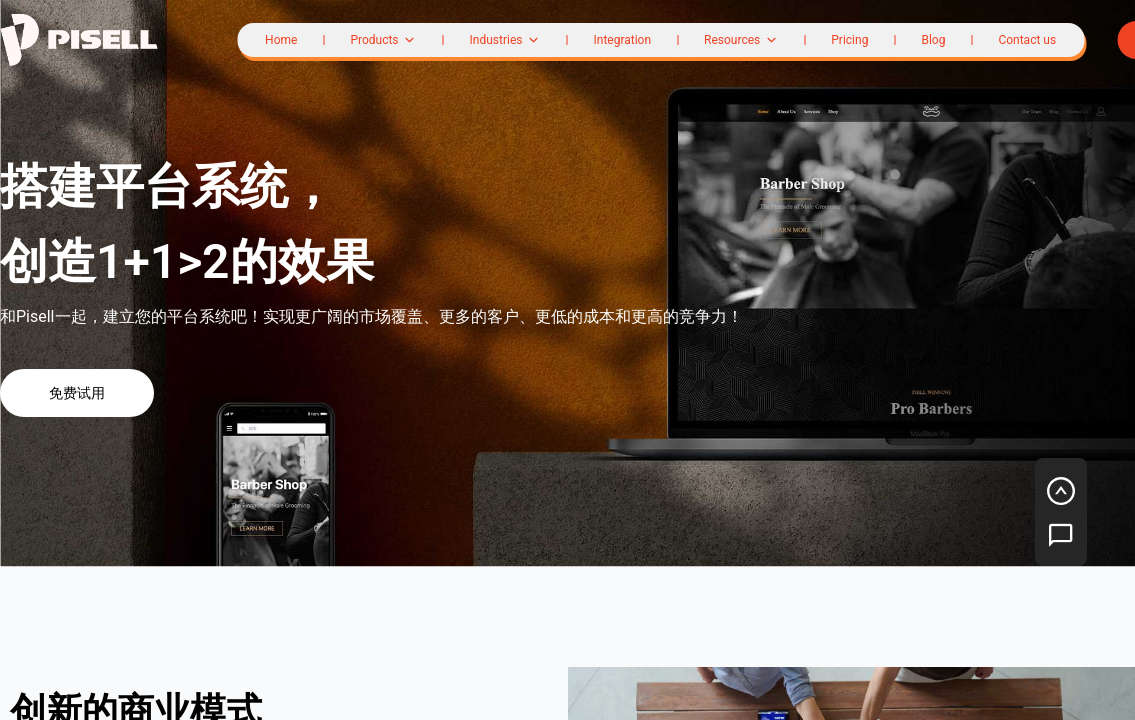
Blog (933, 40)
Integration (622, 40)
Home (281, 40)
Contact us (1027, 40)
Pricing (849, 40)
